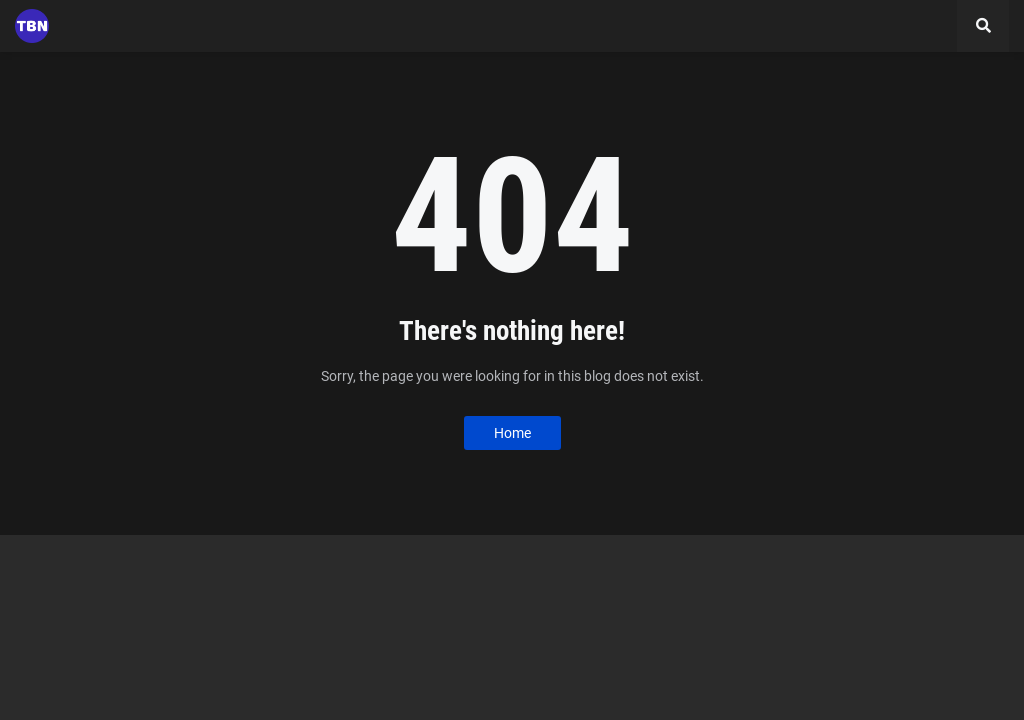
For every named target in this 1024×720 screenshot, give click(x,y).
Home (512, 433)
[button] (983, 26)
